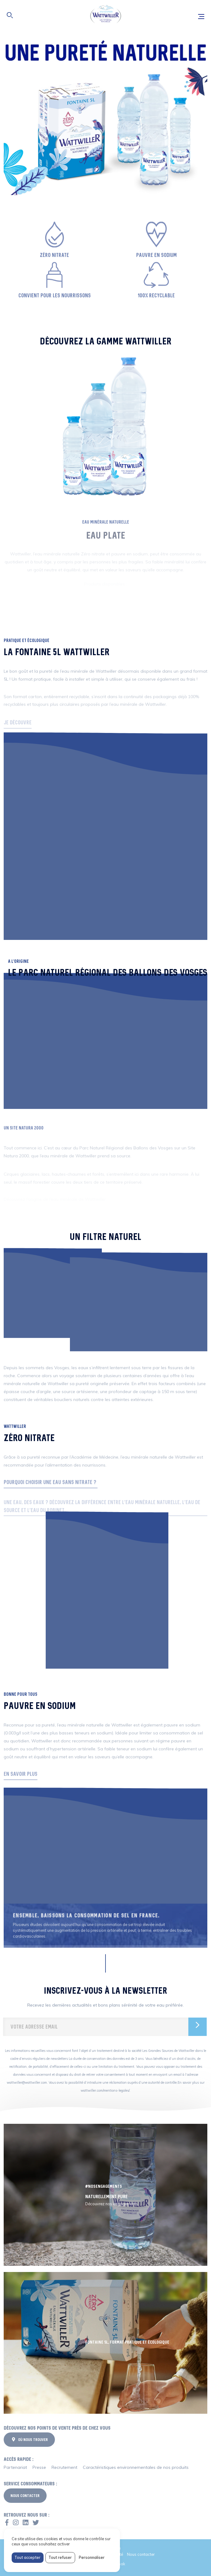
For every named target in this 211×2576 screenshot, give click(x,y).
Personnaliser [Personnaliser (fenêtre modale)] (92, 2557)
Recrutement (64, 2467)
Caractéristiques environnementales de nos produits (136, 2467)
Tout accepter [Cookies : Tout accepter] (27, 2557)
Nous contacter (141, 2554)
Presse (39, 2467)
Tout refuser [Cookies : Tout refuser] (60, 2557)
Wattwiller (105, 15)
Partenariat (15, 2467)
